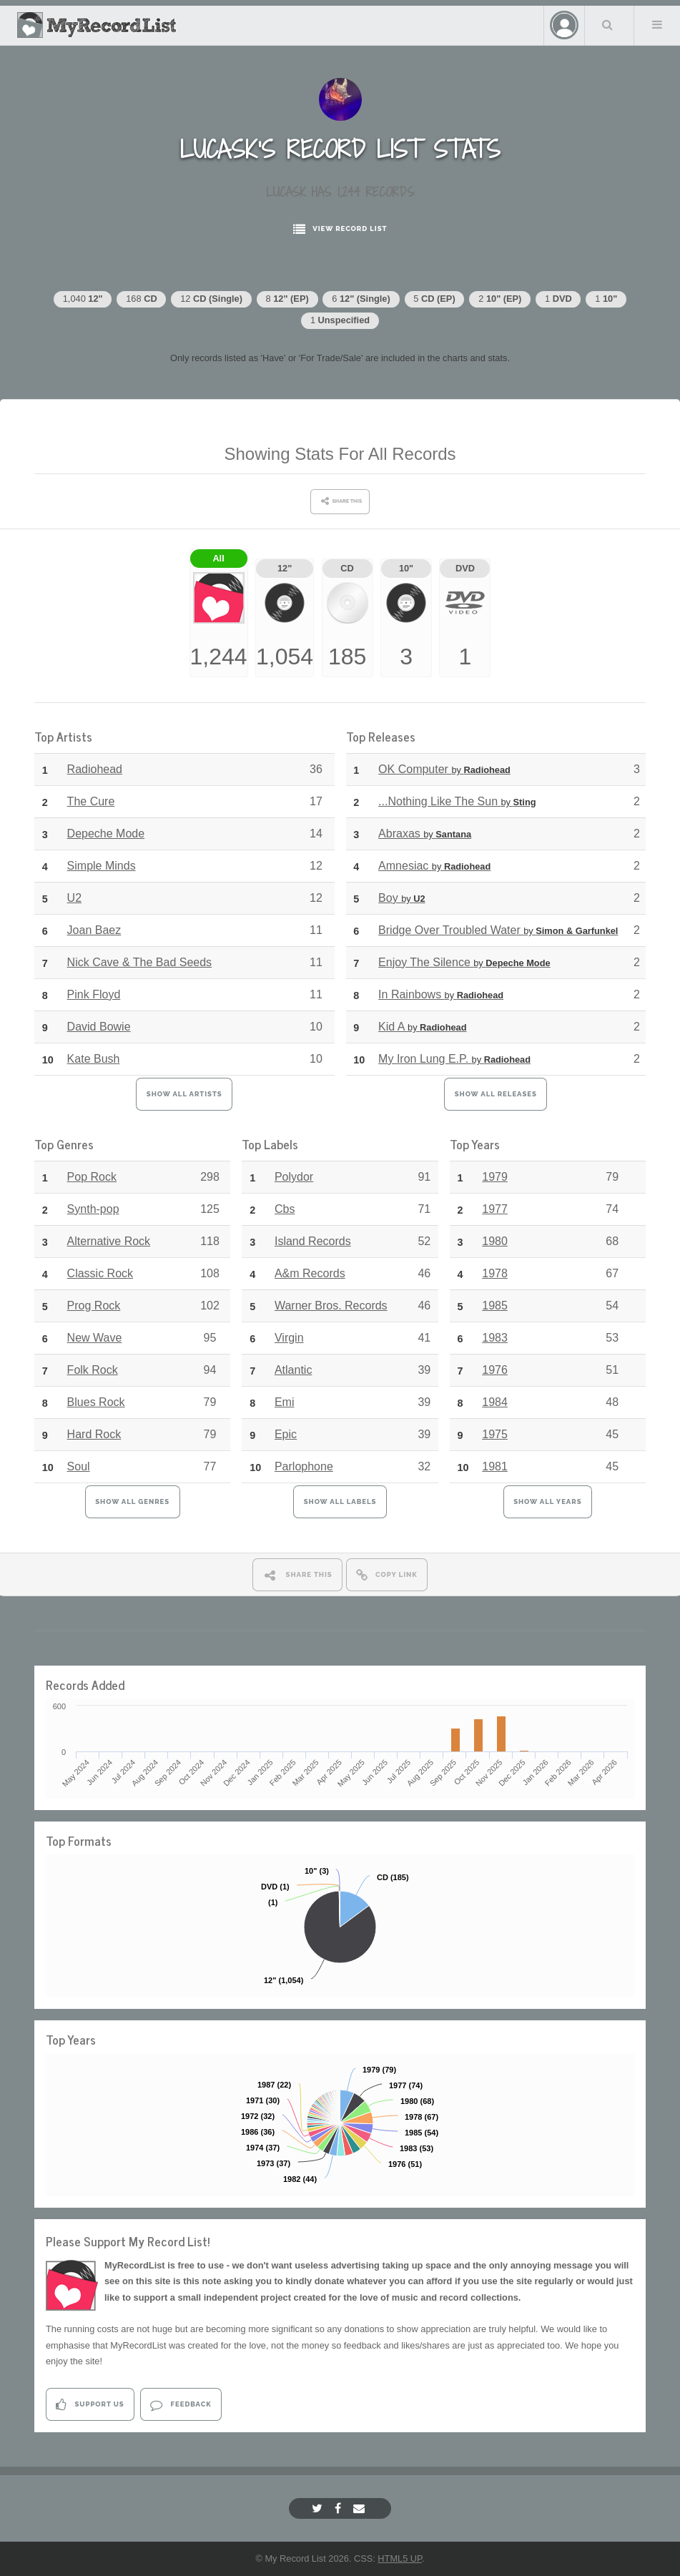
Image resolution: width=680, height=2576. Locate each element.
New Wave (94, 1338)
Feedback (180, 2405)
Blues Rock (96, 1402)
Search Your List (608, 24)
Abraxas (424, 833)
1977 (495, 1209)
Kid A (422, 1027)
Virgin (289, 1338)
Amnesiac (434, 866)
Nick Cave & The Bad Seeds (139, 962)
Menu (657, 24)
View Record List (340, 229)
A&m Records (310, 1273)
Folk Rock (92, 1370)
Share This (297, 1575)
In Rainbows (440, 994)
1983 (495, 1338)
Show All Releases (496, 1094)
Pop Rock (92, 1177)
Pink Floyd (94, 994)
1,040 (83, 298)
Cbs (285, 1209)
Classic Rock (100, 1273)
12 (211, 298)
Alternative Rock (109, 1241)
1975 (495, 1434)
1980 (495, 1241)
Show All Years (547, 1501)
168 (141, 298)
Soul (78, 1466)
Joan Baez (94, 930)
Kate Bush (93, 1059)
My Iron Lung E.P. (454, 1059)
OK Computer (444, 769)
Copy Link (387, 1575)
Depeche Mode (106, 833)
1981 (495, 1466)
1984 (495, 1402)
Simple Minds (101, 866)
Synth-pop (93, 1209)
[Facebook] (340, 2508)
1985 (495, 1305)
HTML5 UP (400, 2558)
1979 (495, 1177)
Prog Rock (94, 1305)
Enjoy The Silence (464, 962)
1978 (495, 1273)
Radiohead (94, 769)
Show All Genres (132, 1501)
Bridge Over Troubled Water (498, 930)
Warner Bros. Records (331, 1305)
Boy (401, 898)
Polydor (294, 1177)
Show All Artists (184, 1094)
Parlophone (304, 1466)
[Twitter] (319, 2508)
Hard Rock (94, 1434)
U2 (74, 898)
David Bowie (99, 1027)
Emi (285, 1402)
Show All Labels (340, 1501)
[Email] (360, 2508)
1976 (495, 1370)
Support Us (90, 2405)
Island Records (313, 1241)
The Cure (91, 801)
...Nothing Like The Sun (457, 801)
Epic (286, 1434)
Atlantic (293, 1370)
